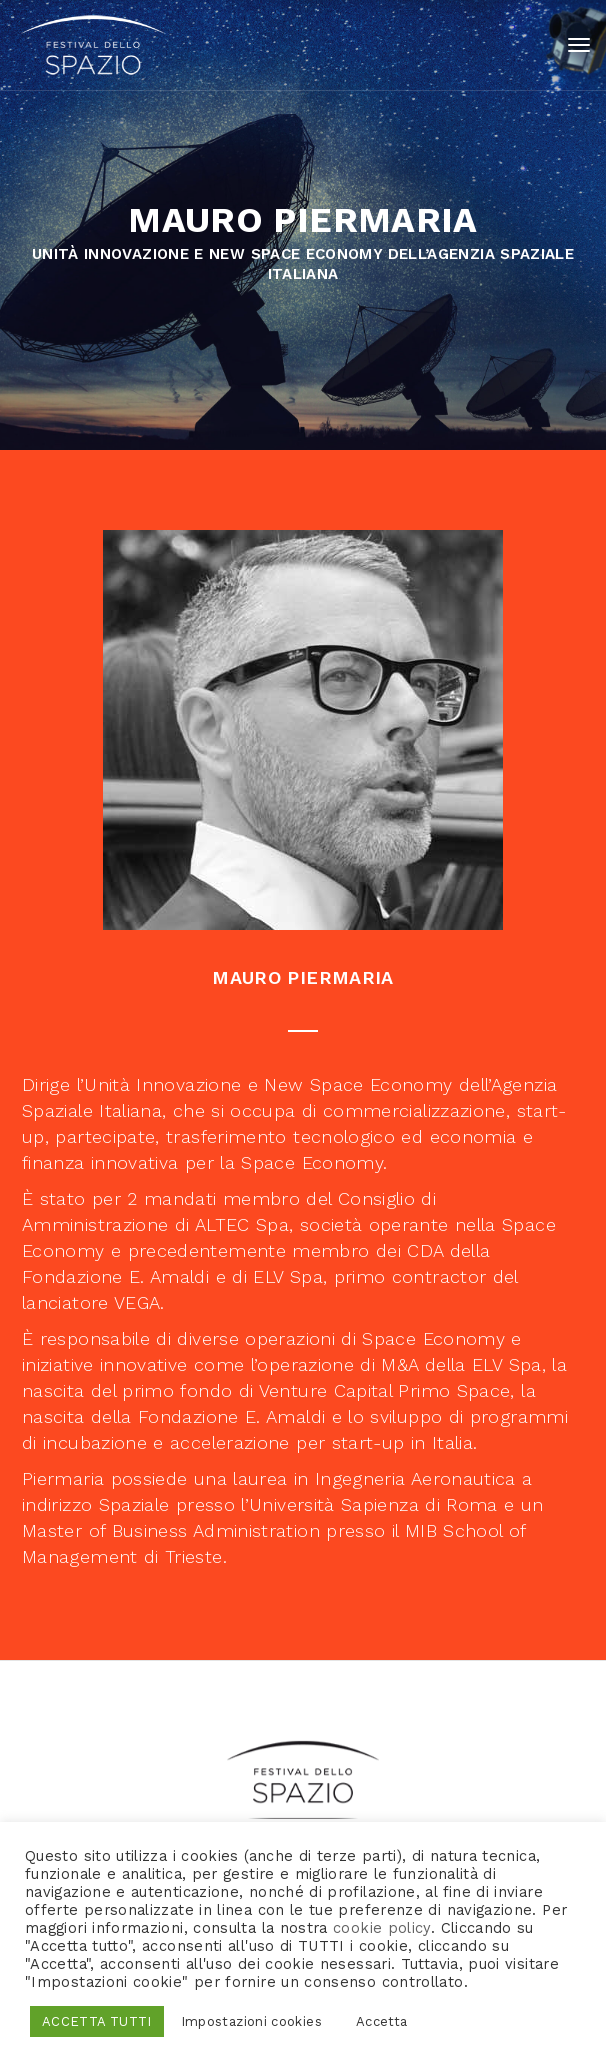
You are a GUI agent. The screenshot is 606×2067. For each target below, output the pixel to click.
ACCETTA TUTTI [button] (97, 2021)
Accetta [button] (382, 2021)
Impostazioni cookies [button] (251, 2021)
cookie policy (382, 1928)
